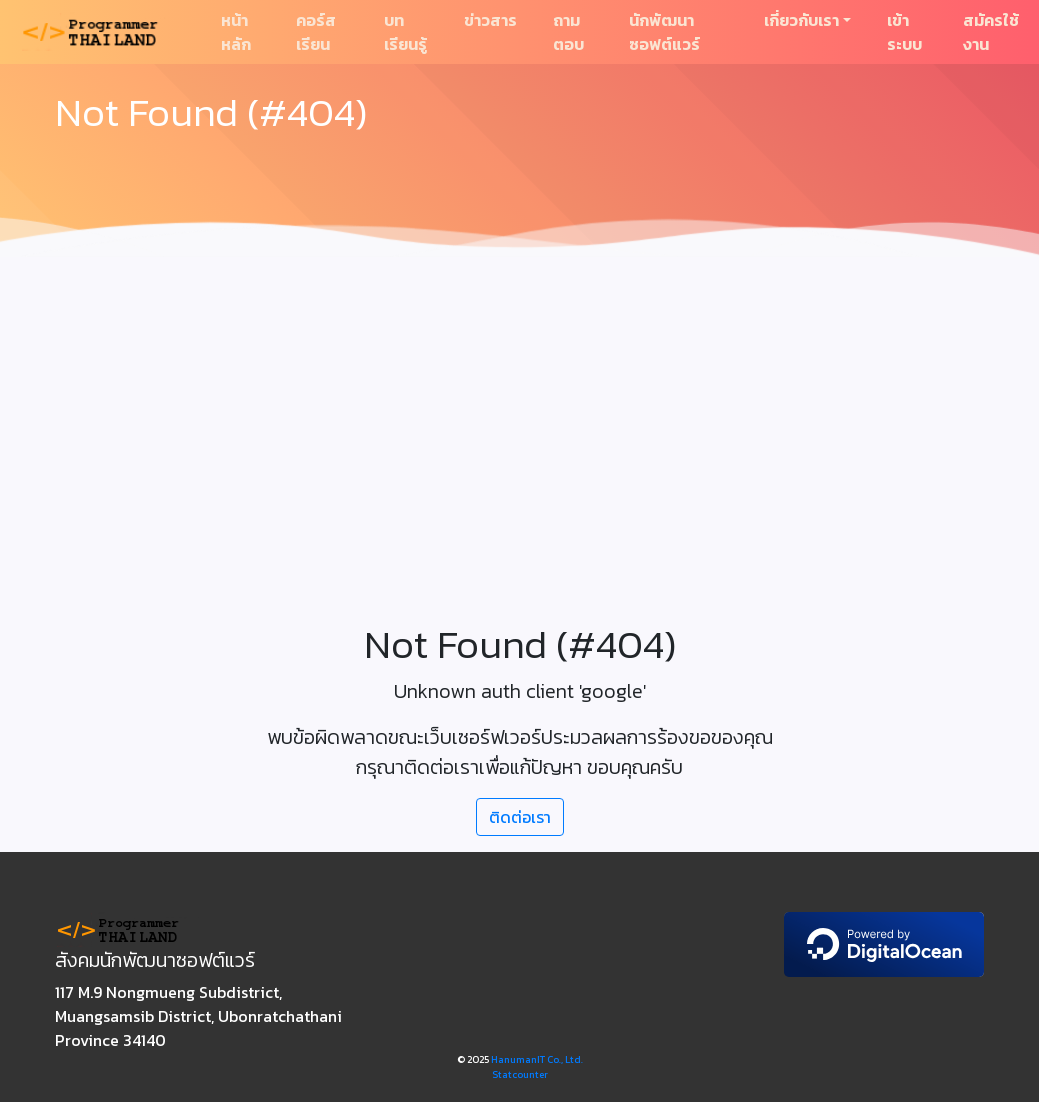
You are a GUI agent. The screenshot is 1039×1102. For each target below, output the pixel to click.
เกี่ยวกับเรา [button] (801, 20)
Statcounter (520, 1074)
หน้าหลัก (236, 32)
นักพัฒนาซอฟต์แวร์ (664, 32)
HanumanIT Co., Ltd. (537, 1059)
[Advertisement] (520, 416)
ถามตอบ (568, 32)
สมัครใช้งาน (991, 32)
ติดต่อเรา (520, 817)
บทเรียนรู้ (405, 32)
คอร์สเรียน (316, 32)
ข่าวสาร (490, 20)
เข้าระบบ (904, 32)
